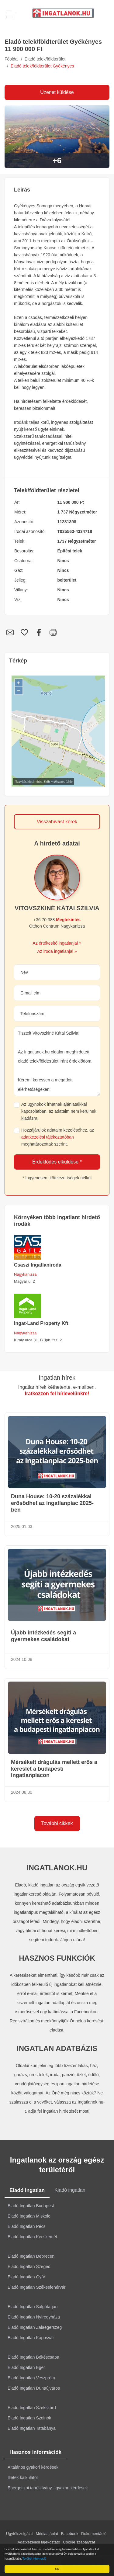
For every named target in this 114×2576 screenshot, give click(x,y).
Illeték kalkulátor (23, 2477)
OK (58, 2569)
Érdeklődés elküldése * (57, 1161)
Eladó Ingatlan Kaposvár (31, 2337)
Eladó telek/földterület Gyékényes (42, 66)
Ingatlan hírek (57, 1377)
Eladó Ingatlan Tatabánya (32, 2428)
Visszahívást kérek (57, 821)
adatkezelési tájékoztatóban (47, 1137)
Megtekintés (68, 919)
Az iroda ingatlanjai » (57, 951)
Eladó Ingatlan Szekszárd (32, 2407)
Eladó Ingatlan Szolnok (29, 2417)
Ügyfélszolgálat (19, 2533)
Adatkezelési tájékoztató (38, 2542)
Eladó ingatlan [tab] (27, 2190)
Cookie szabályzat (79, 2542)
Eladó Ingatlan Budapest (31, 2205)
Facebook (69, 2533)
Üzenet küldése (57, 92)
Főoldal (12, 59)
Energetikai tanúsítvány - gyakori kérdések (48, 2487)
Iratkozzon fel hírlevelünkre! (57, 1393)
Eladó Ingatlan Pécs (27, 2226)
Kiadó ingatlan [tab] (69, 2190)
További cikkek (57, 1823)
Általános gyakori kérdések (33, 2467)
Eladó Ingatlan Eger (26, 2367)
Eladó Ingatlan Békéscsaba (33, 2357)
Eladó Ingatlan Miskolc (29, 2216)
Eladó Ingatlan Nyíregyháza (34, 2317)
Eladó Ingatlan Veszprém (31, 2377)
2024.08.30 (21, 1792)
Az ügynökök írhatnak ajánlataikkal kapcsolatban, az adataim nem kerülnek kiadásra (58, 1111)
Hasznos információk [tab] (35, 2452)
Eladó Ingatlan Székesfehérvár (37, 2287)
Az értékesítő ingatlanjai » (57, 943)
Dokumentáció (93, 2533)
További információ (35, 2558)
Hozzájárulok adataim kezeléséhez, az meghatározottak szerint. (57, 1137)
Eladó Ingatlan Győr (26, 2276)
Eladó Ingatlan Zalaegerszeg (35, 2327)
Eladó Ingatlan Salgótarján (32, 2306)
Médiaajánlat (47, 2533)
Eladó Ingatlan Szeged (29, 2266)
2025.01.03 (21, 1526)
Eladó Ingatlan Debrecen (31, 2256)
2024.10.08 (21, 1659)
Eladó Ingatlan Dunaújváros (34, 2388)
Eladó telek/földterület (45, 59)
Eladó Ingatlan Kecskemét (32, 2236)
